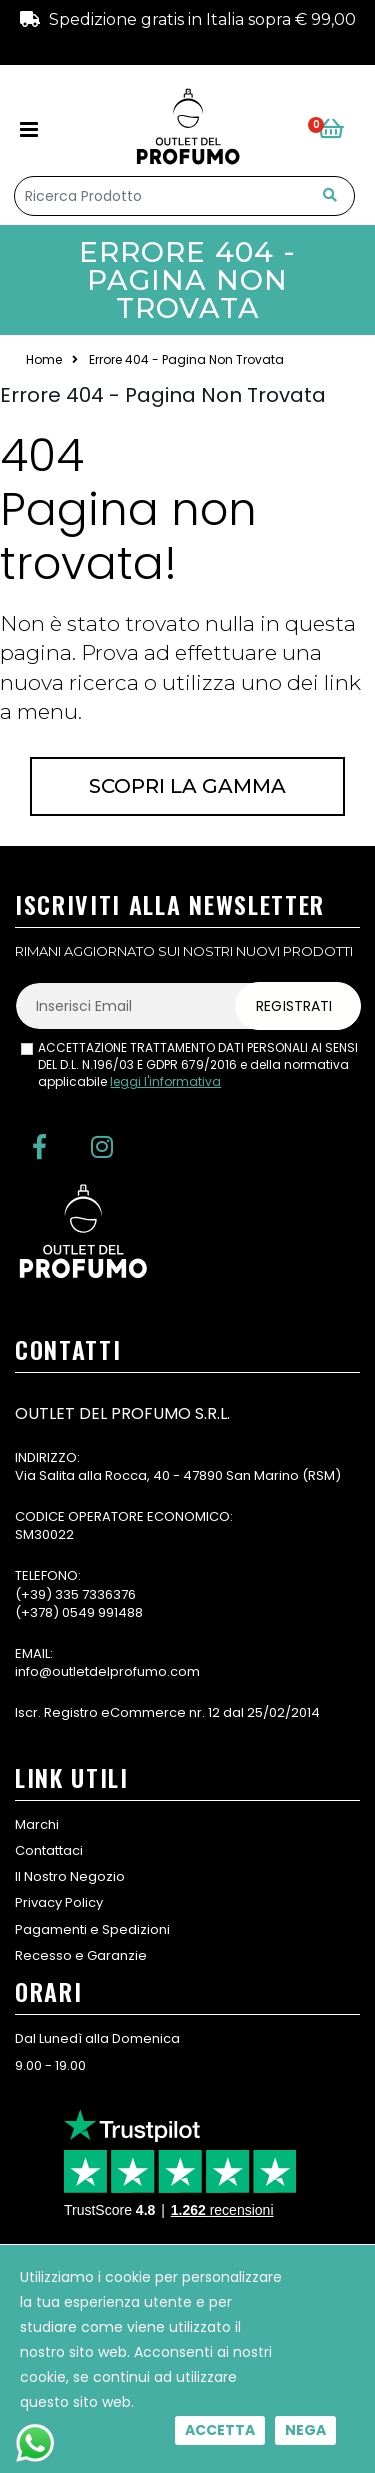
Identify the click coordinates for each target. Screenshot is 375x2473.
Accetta (220, 2430)
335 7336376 (95, 1594)
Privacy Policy (59, 1902)
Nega (305, 2430)
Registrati (294, 1006)
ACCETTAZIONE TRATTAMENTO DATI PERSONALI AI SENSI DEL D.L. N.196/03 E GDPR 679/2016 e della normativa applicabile (198, 1065)
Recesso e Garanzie (81, 1955)
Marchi (37, 1824)
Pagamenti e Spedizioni (92, 1929)
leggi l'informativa (165, 1081)
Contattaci (49, 1850)
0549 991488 (102, 1612)
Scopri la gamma (187, 786)
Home (44, 360)
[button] (337, 130)
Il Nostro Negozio (70, 1876)
